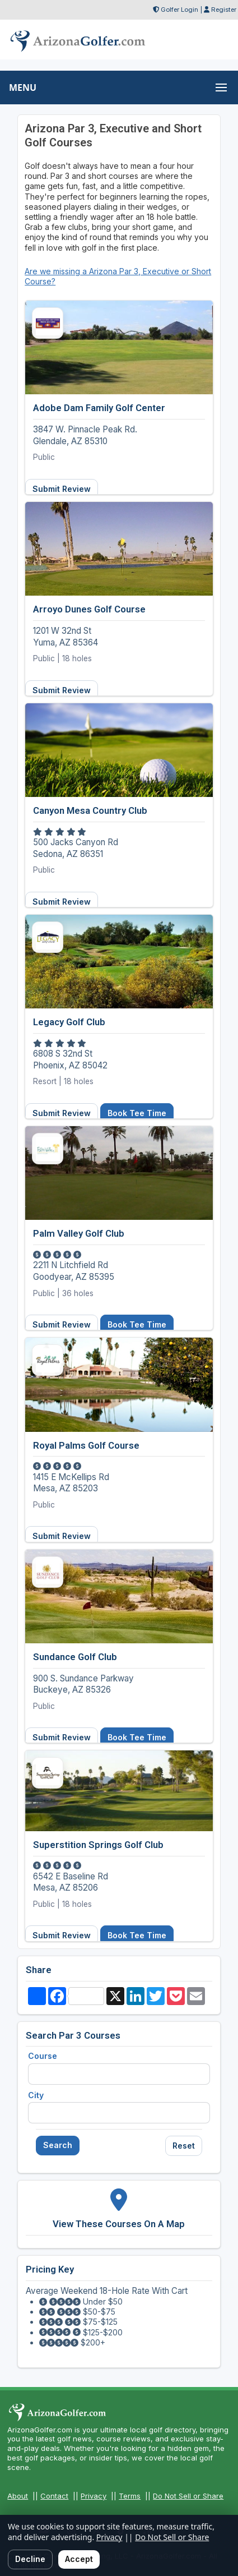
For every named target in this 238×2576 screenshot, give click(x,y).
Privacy (93, 2495)
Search (57, 2145)
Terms (130, 2495)
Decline (30, 2559)
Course (42, 2056)
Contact (54, 2495)
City (36, 2095)
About (17, 2495)
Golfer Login (179, 9)
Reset (183, 2145)
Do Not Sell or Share (188, 2495)
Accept (79, 2559)
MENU (22, 87)
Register (223, 9)
